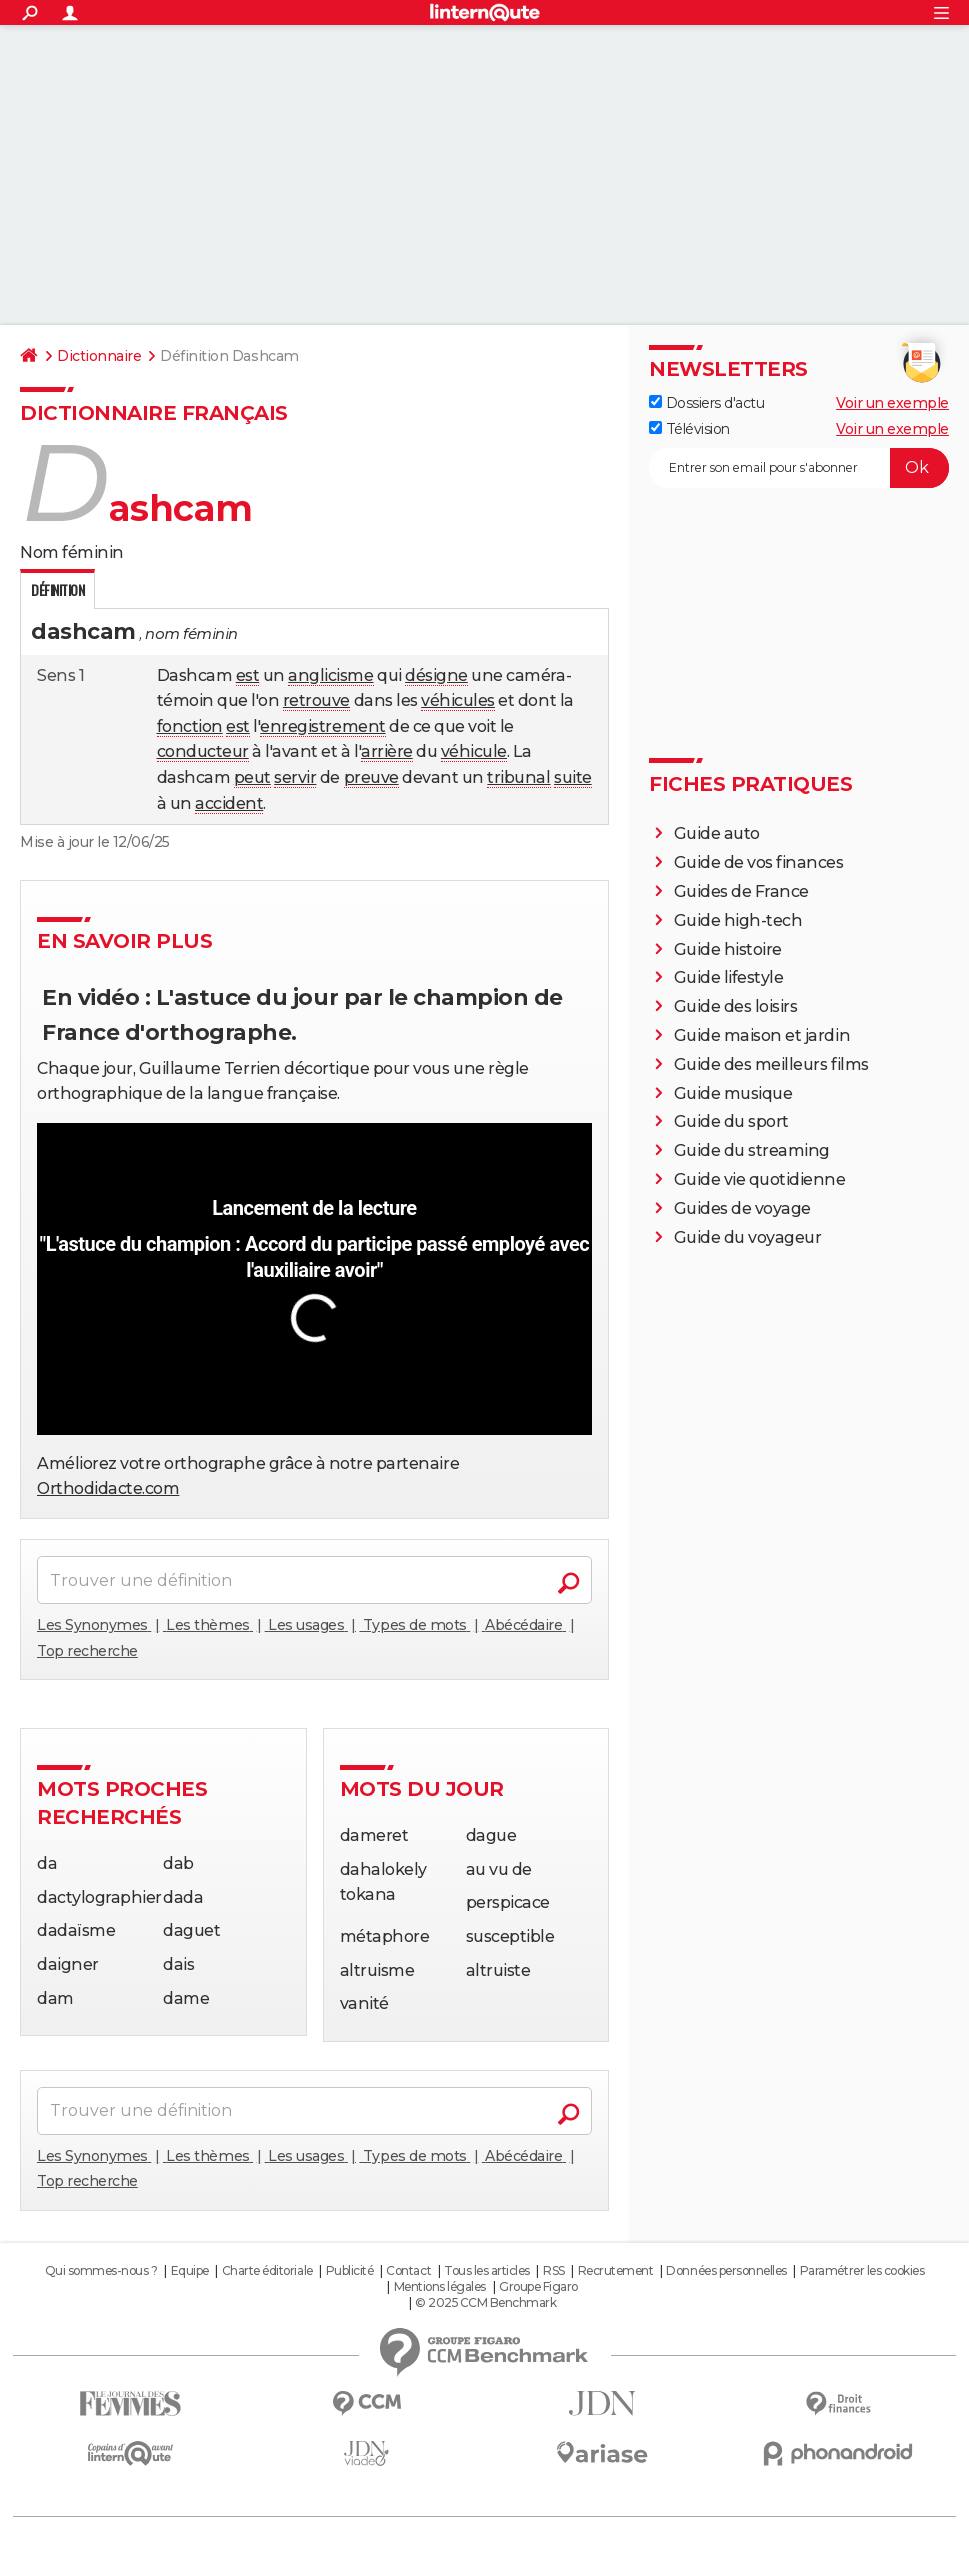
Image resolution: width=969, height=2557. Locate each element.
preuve (371, 777)
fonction (190, 726)
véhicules (458, 700)
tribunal (518, 777)
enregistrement (322, 726)
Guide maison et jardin (762, 1035)
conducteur (203, 751)
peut (252, 777)
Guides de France (741, 891)
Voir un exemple (892, 403)
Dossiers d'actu (706, 403)
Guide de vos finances (759, 862)
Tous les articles (487, 2270)
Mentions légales (440, 2286)
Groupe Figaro (538, 2286)
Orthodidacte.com (108, 1488)
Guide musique (733, 1093)
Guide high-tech (738, 920)
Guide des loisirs (736, 1006)
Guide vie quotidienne (760, 1179)
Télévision (689, 429)
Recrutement (616, 2270)
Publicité (350, 2270)
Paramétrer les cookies (862, 2270)
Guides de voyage (742, 1208)
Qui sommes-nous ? (101, 2270)
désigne (436, 675)
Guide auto (717, 833)
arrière (387, 751)
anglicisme (330, 675)
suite (573, 777)
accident (229, 803)
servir (295, 777)
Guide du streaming (752, 1150)
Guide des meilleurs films (771, 1064)
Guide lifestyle (729, 977)
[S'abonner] (799, 468)
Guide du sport (731, 1121)
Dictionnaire (99, 356)
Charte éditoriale (267, 2270)
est (248, 675)
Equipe (190, 2270)
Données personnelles (726, 2270)
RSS (554, 2270)
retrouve (316, 700)
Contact (408, 2270)
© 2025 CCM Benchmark (485, 2302)
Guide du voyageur (748, 1237)
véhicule (474, 751)
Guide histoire (728, 949)
